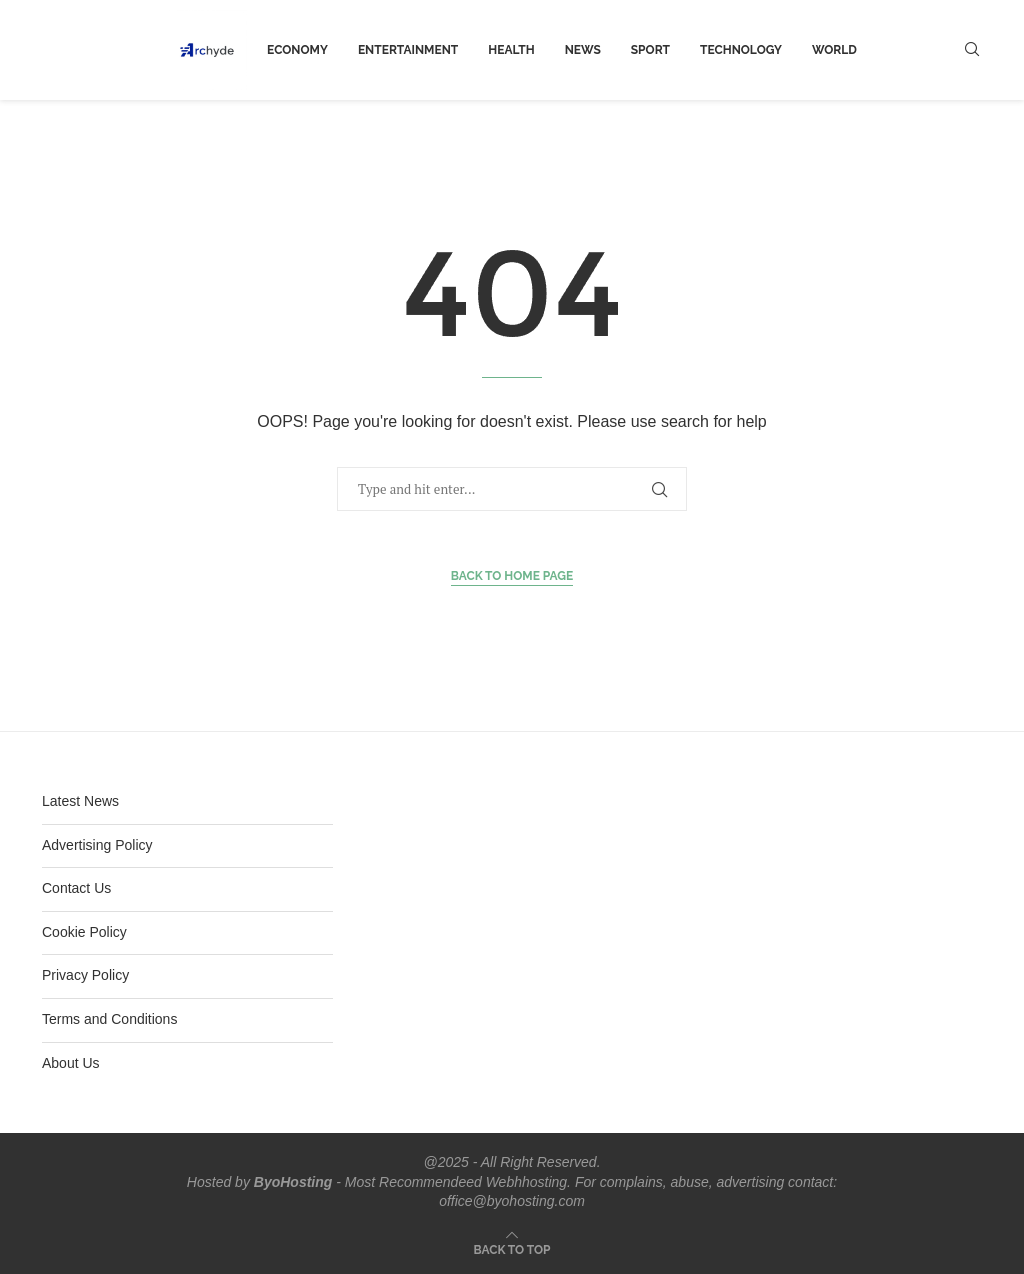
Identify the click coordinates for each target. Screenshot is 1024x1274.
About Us (71, 1063)
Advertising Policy (97, 845)
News (583, 50)
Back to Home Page (512, 576)
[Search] (972, 50)
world (834, 50)
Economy (297, 50)
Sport (650, 50)
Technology (741, 50)
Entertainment (408, 50)
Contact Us (76, 888)
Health (511, 50)
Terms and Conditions (109, 1019)
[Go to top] (512, 1249)
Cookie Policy (84, 932)
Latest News (80, 801)
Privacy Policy (85, 975)
